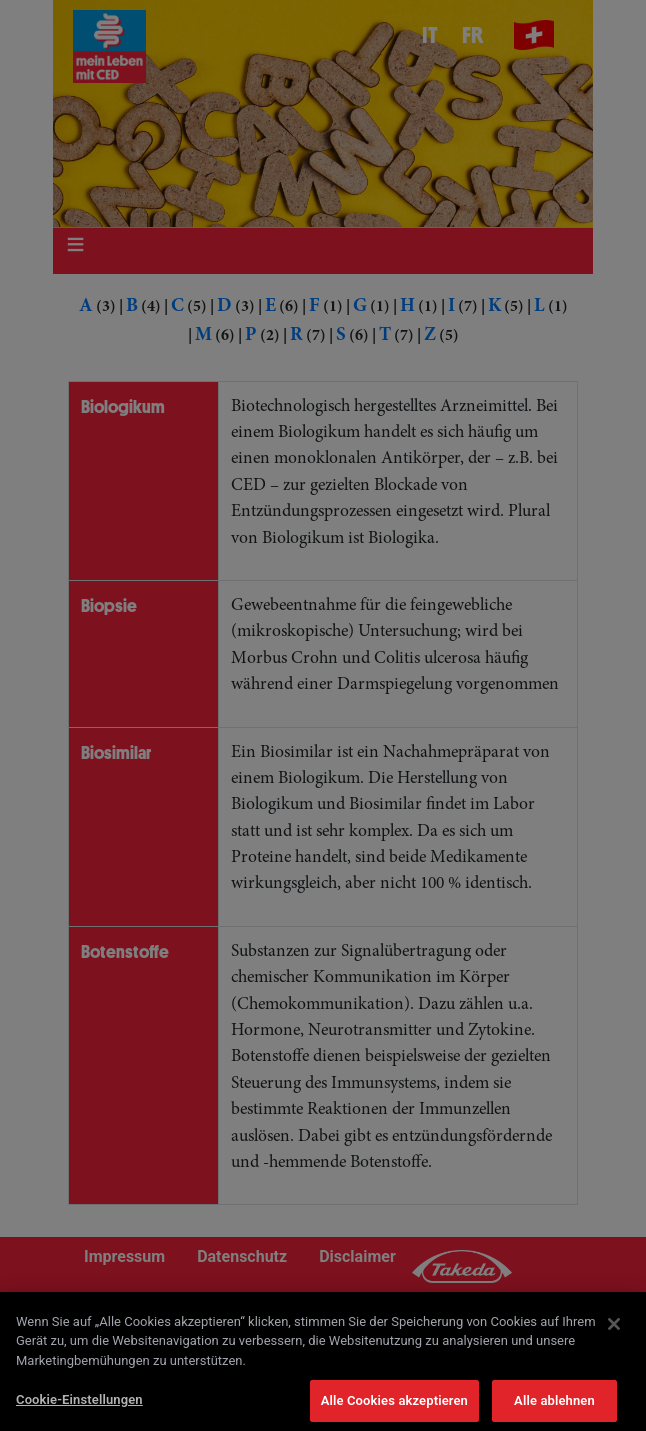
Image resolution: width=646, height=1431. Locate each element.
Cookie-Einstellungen (79, 1410)
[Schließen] (614, 1334)
